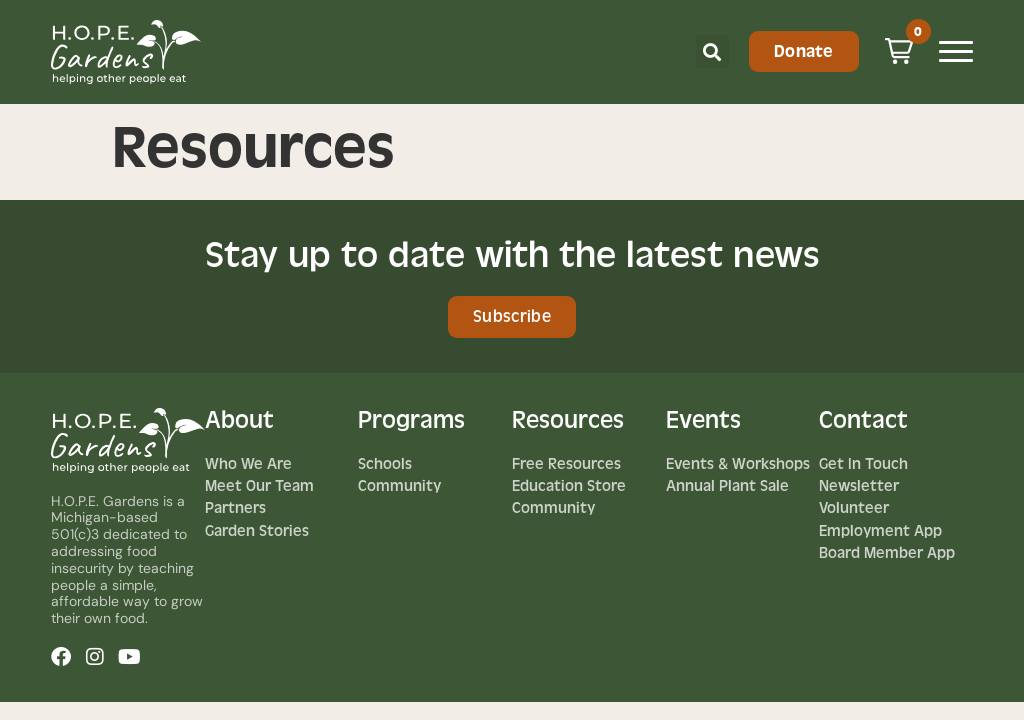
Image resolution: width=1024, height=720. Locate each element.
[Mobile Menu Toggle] (956, 51)
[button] (712, 51)
